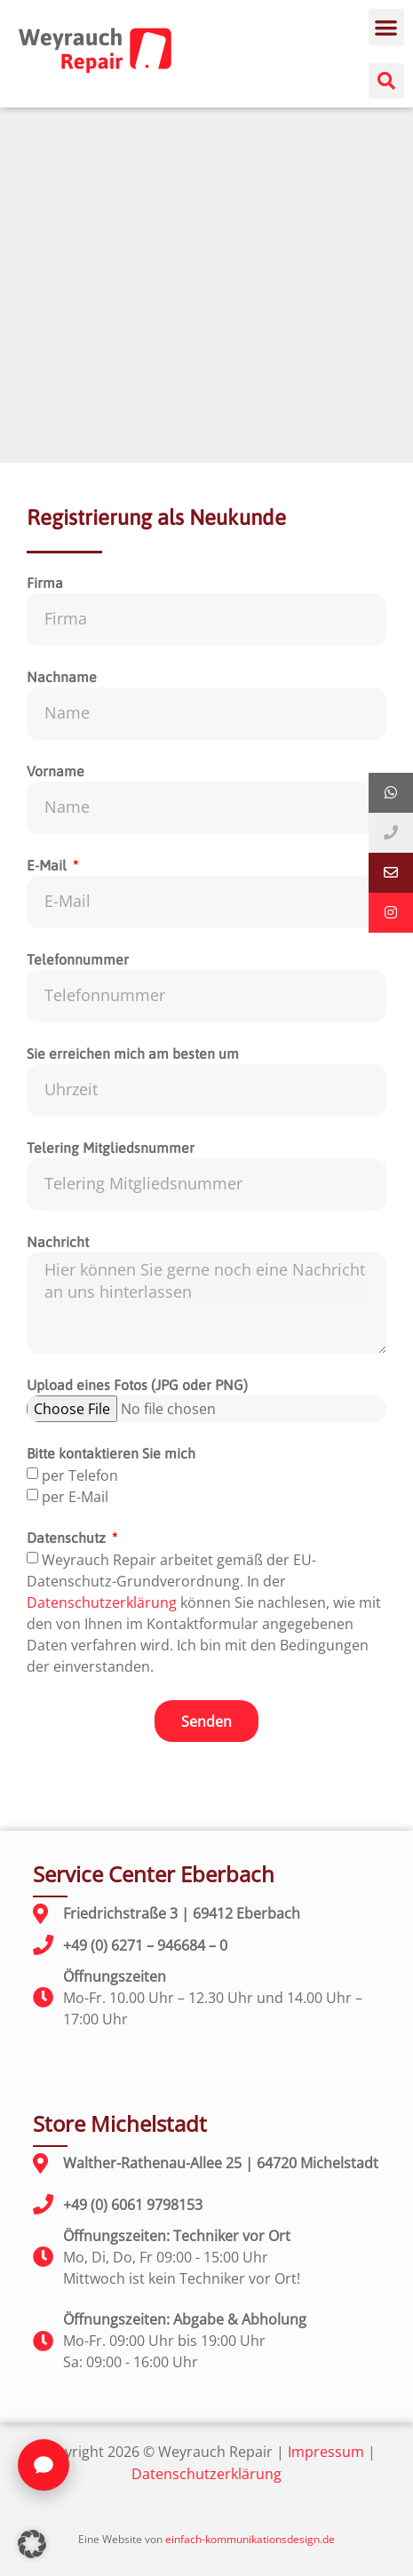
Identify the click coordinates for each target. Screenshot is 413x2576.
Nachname (62, 677)
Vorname (55, 771)
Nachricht (58, 1242)
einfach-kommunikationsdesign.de (250, 2539)
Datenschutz (68, 1538)
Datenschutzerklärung (102, 1602)
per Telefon (80, 1475)
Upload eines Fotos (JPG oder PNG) (137, 1385)
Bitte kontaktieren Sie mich (111, 1453)
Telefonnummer (78, 959)
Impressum (326, 2451)
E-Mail (48, 865)
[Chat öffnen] (43, 2465)
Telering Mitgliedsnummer (111, 1148)
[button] (387, 27)
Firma (45, 583)
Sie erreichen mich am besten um (133, 1053)
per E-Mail (75, 1497)
